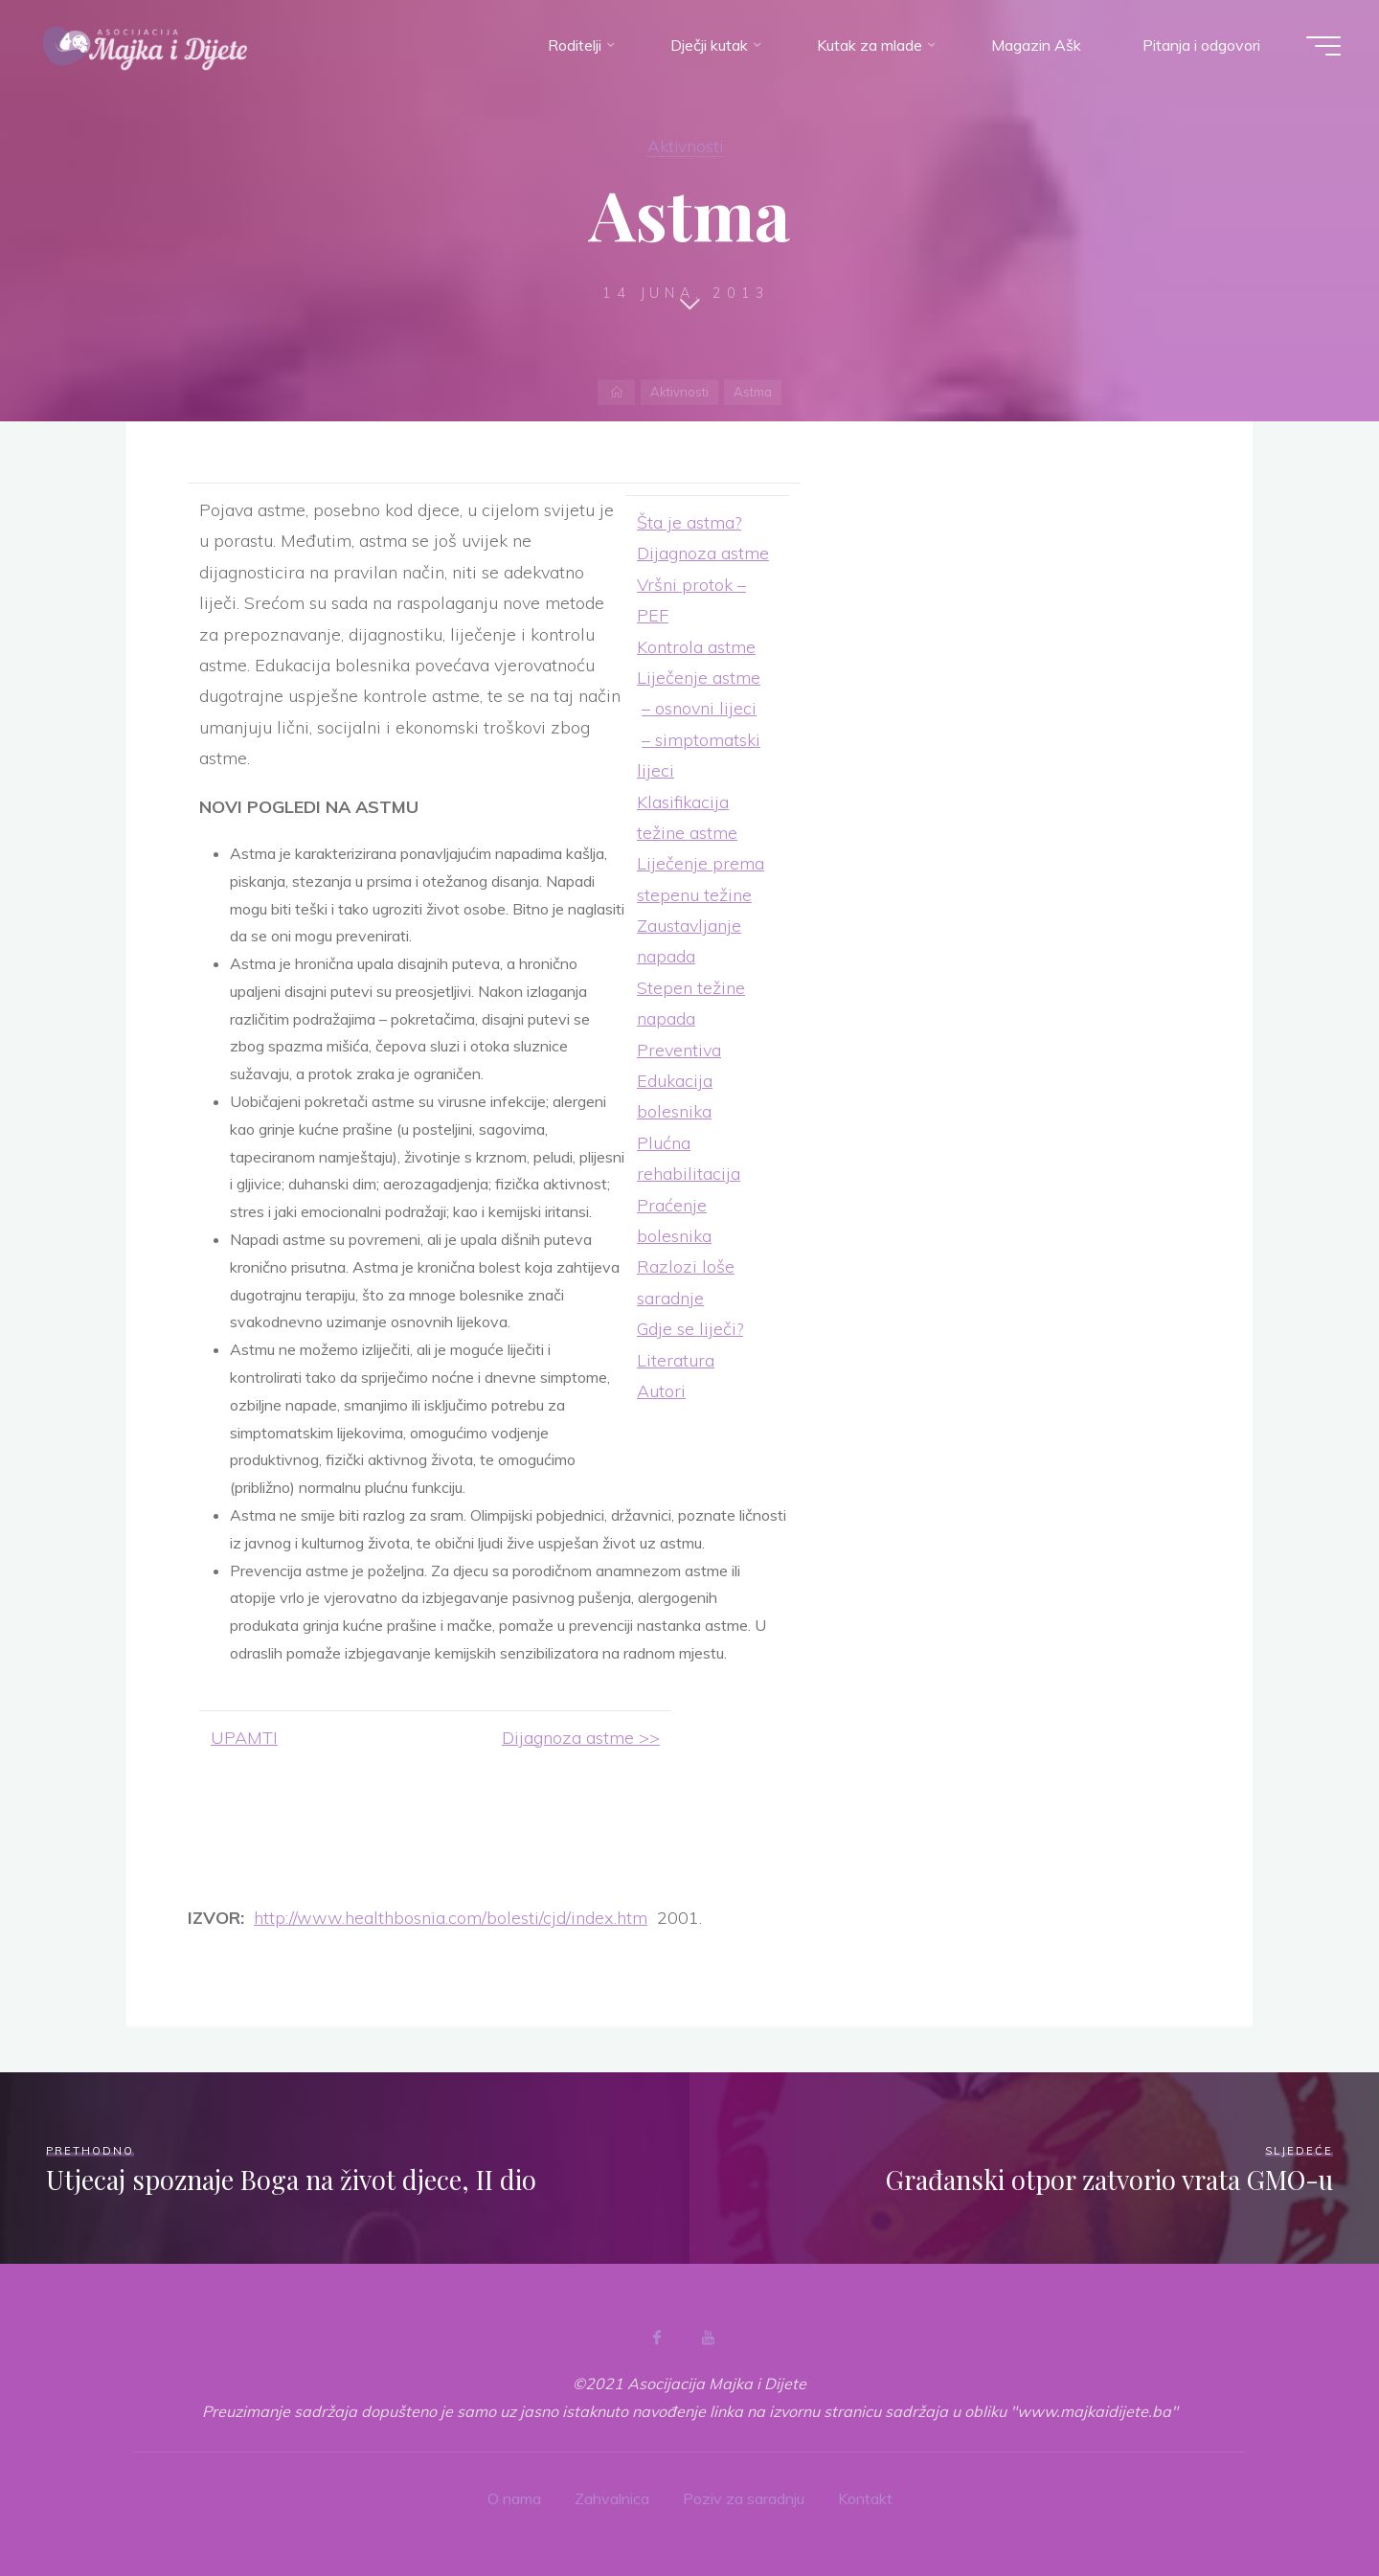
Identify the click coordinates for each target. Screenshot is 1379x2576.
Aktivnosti (685, 145)
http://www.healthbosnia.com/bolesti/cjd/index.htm (450, 1918)
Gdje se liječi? (690, 1329)
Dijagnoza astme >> (581, 1738)
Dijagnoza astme (703, 553)
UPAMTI (244, 1738)
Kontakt (865, 2498)
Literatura (675, 1360)
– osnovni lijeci (699, 708)
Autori (661, 1391)
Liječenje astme (698, 678)
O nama (514, 2498)
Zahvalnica (612, 2498)
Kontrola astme (696, 647)
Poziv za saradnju (743, 2498)
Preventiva (679, 1050)
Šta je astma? (689, 522)
